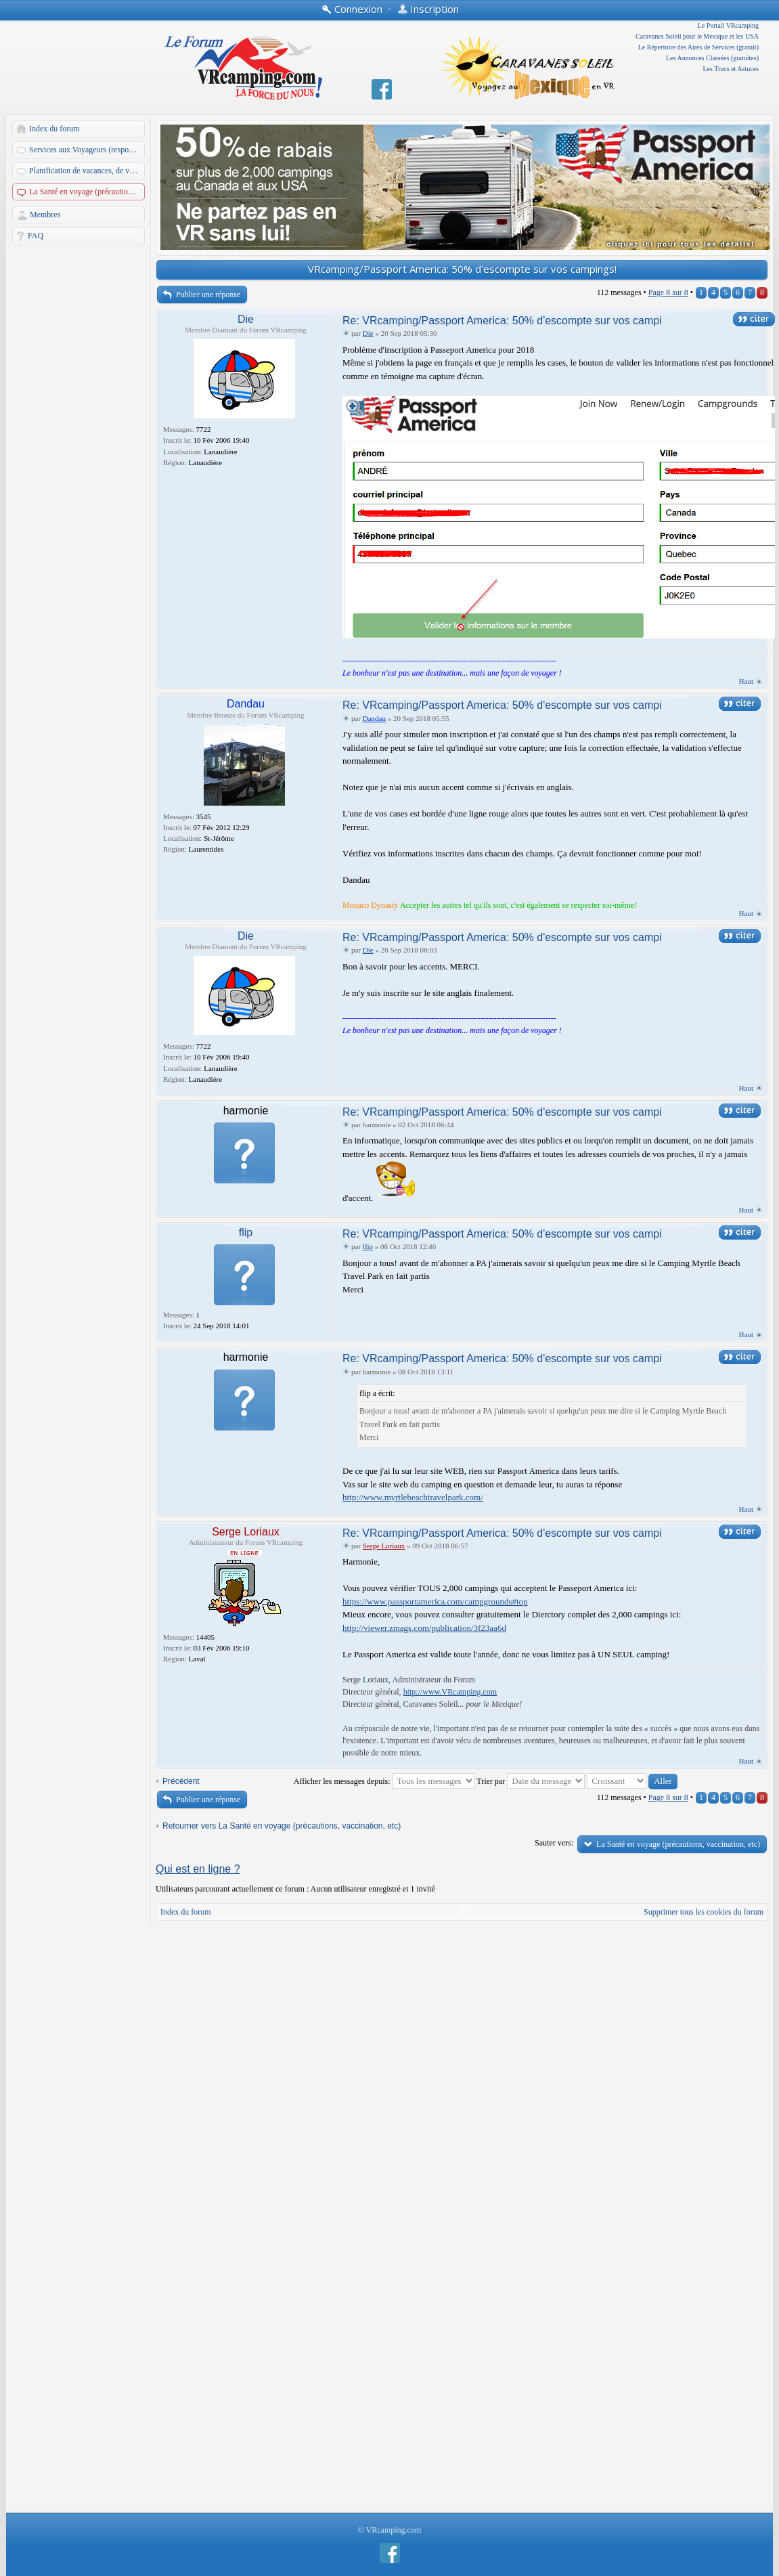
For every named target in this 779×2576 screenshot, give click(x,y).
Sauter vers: (554, 1843)
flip (245, 1232)
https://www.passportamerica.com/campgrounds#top (435, 1601)
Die (246, 319)
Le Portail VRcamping (728, 25)
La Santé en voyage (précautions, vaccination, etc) (87, 191)
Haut (746, 681)
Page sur (668, 292)
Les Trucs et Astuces (731, 68)
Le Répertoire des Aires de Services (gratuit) (698, 47)
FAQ (35, 235)
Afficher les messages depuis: (384, 1781)
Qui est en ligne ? (198, 1869)
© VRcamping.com (390, 2530)
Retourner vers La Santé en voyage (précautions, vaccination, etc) (281, 1826)
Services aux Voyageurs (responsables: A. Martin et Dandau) (87, 149)
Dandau (246, 704)
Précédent (181, 1781)
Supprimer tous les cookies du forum (703, 1912)
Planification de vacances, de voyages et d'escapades (87, 170)
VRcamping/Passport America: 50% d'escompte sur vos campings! (462, 269)
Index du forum (54, 128)
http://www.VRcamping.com (450, 1692)
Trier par (530, 1781)
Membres (45, 214)
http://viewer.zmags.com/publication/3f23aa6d (424, 1628)
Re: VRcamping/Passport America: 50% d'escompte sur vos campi (502, 320)
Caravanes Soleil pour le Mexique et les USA (697, 36)
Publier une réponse (208, 294)
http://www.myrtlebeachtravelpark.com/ (412, 1497)
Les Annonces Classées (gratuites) (712, 58)
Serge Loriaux (246, 1531)
